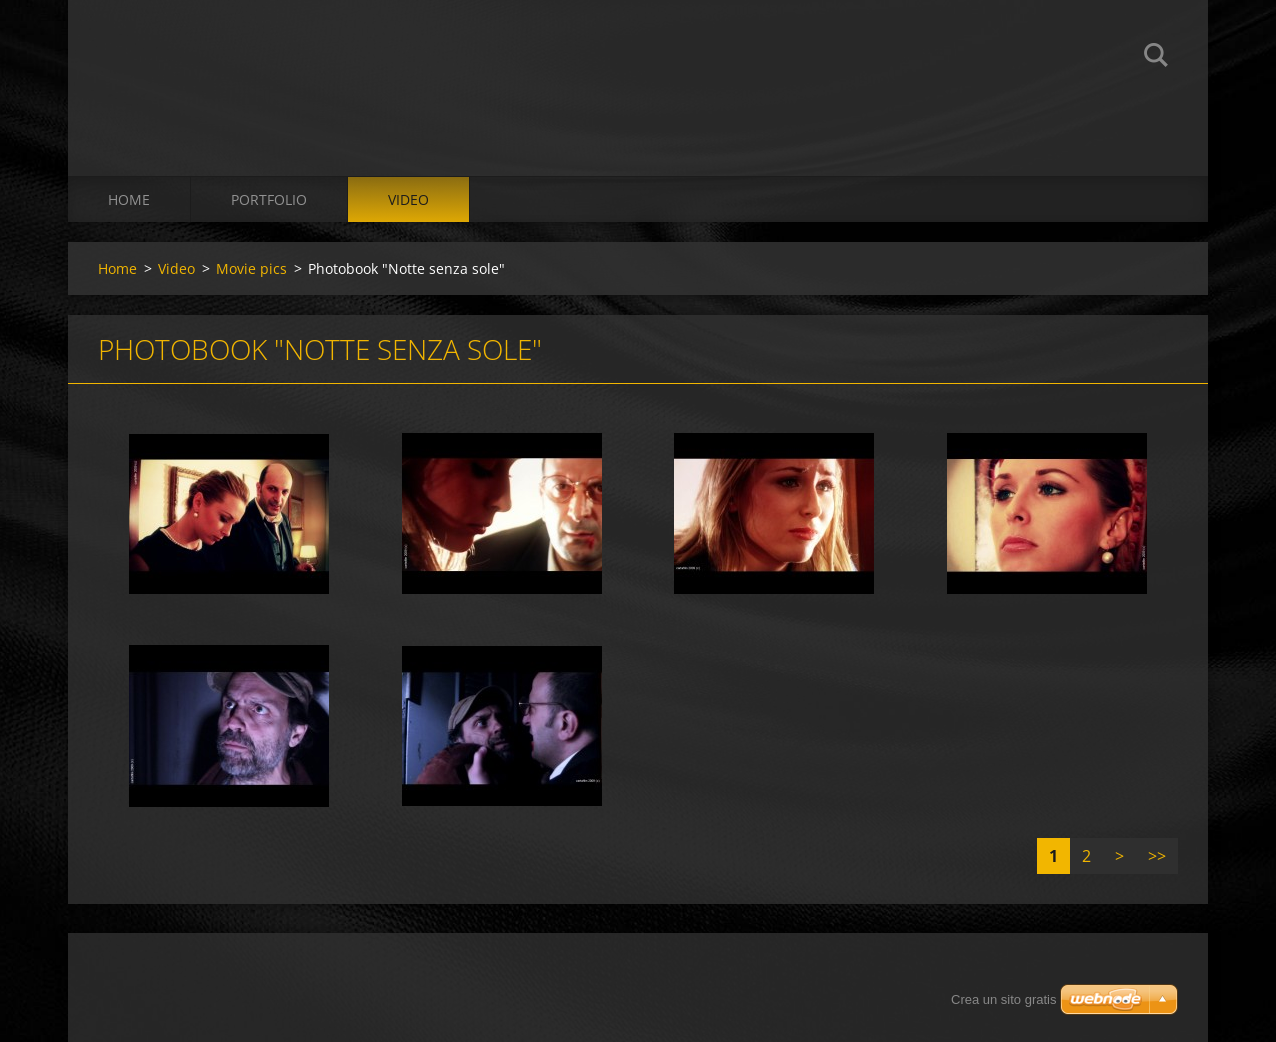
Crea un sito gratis (1004, 999)
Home (129, 199)
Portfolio (269, 199)
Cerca (1156, 58)
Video (408, 199)
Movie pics (251, 268)
